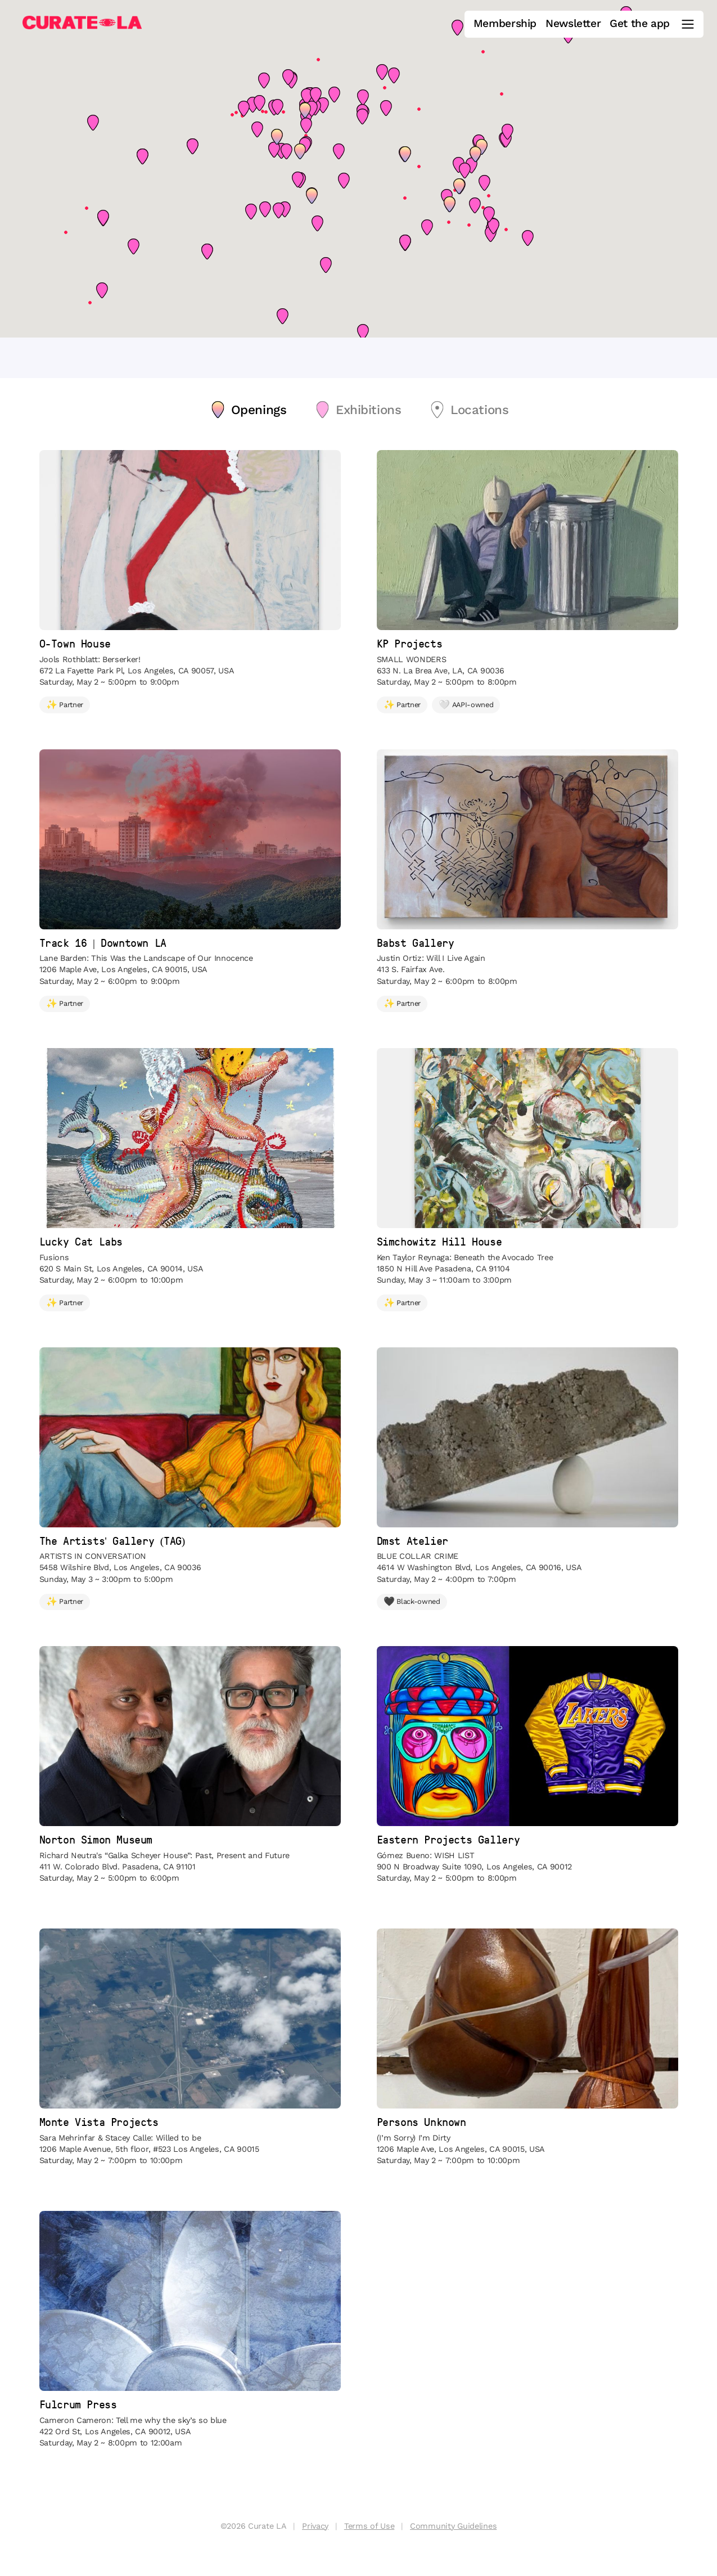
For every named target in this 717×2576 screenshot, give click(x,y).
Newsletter (573, 24)
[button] (404, 154)
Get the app (640, 24)
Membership (505, 24)
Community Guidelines (453, 2525)
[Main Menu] (688, 24)
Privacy (315, 2525)
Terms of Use (369, 2525)
